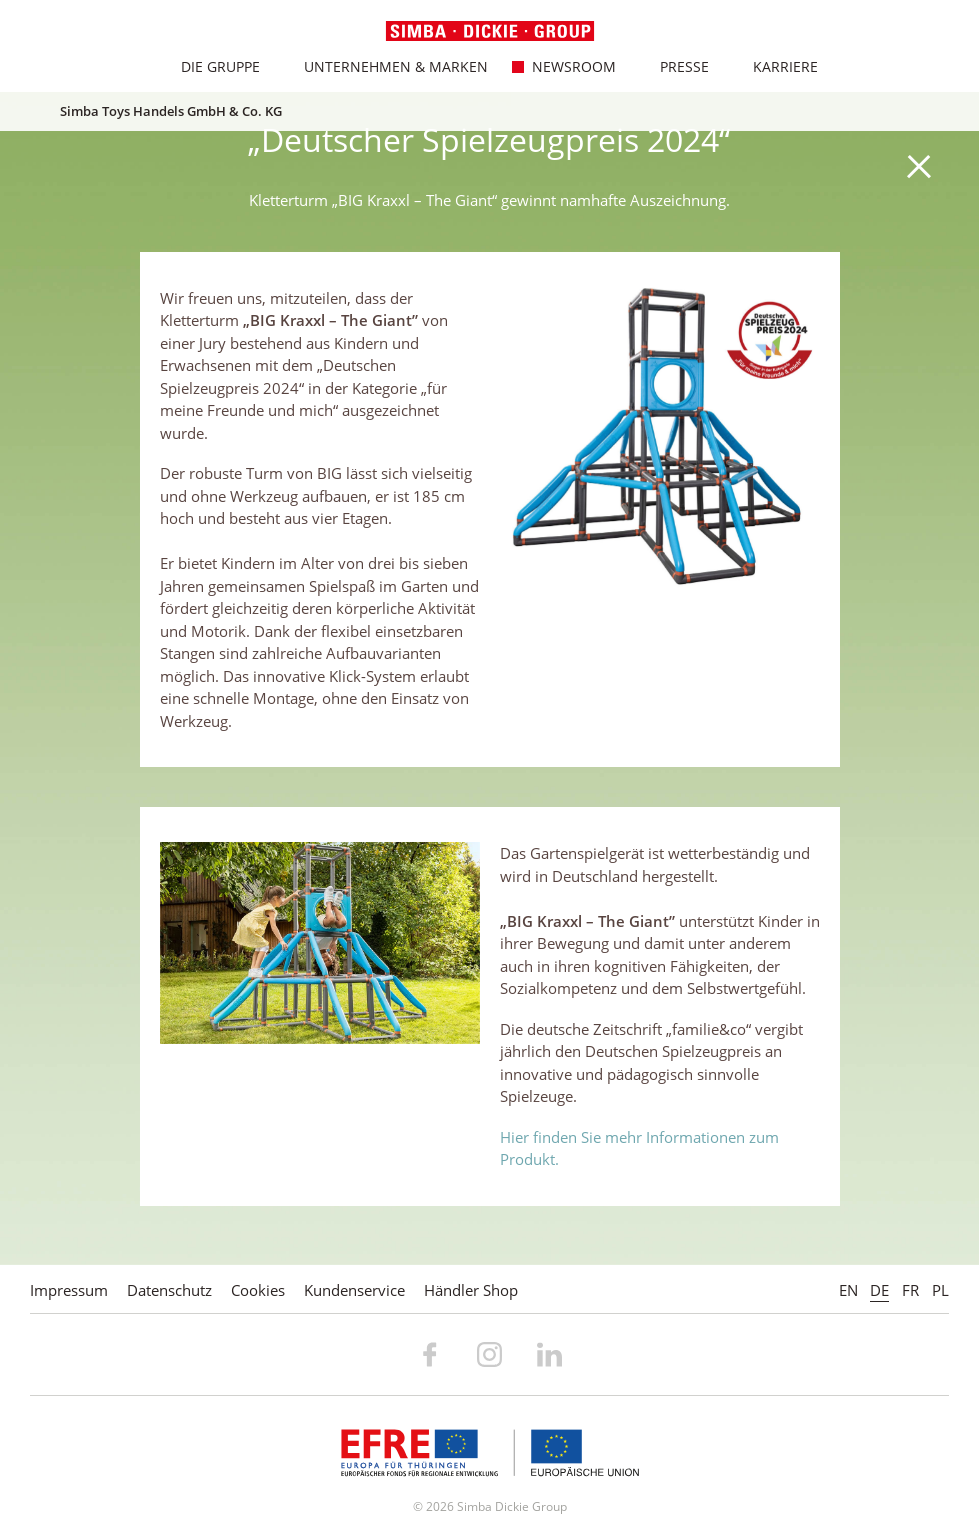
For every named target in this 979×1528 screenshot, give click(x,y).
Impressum (69, 1290)
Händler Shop (471, 1290)
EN (848, 1290)
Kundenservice (354, 1290)
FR (910, 1290)
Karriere (775, 66)
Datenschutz (169, 1290)
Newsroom (563, 66)
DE (879, 1290)
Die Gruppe (210, 66)
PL (940, 1290)
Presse (674, 66)
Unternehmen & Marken (385, 66)
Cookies (258, 1290)
